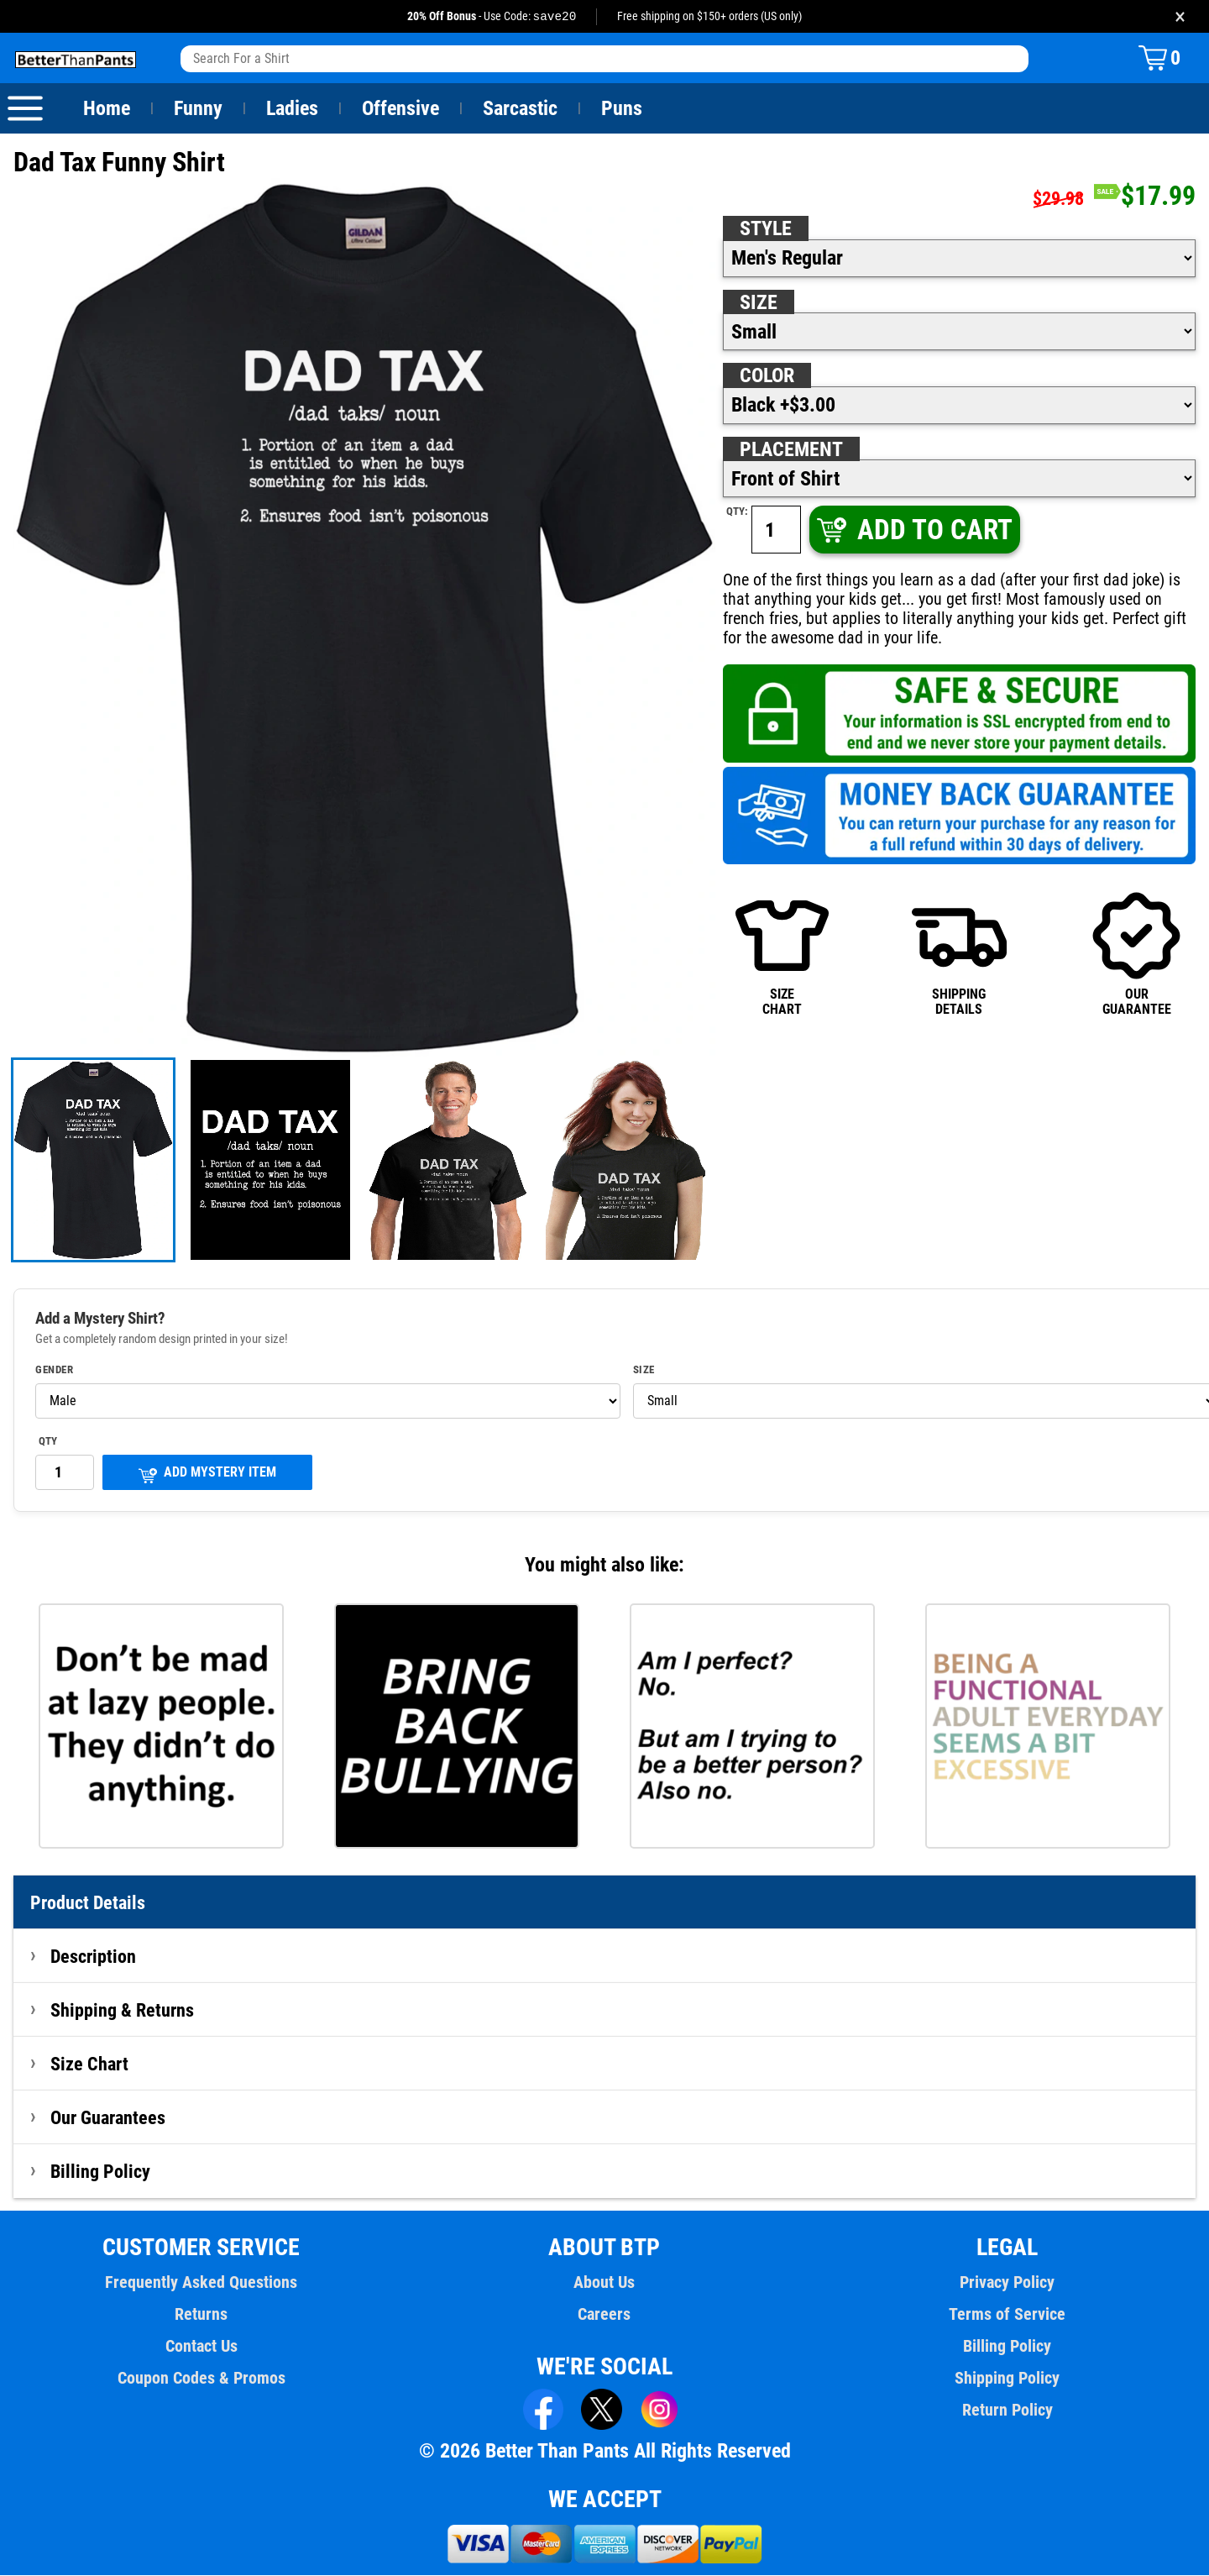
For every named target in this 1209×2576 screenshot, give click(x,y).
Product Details (88, 1903)
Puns (622, 109)
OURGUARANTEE (1136, 953)
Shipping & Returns (122, 2011)
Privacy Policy (1007, 2283)
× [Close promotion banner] (1180, 16)
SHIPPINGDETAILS (959, 953)
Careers (604, 2315)
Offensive (400, 109)
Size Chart (89, 2064)
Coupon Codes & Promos (201, 2379)
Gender (54, 1371)
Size (758, 303)
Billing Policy (99, 2172)
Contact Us (201, 2347)
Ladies (291, 109)
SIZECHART (782, 953)
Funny (198, 109)
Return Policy (1007, 2410)
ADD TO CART (913, 530)
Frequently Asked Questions (201, 2283)
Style (766, 229)
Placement (791, 450)
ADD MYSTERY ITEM (207, 1474)
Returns (201, 2315)
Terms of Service (1007, 2315)
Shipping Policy (1007, 2379)
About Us (605, 2283)
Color (768, 376)
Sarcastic (520, 109)
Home (106, 109)
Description (93, 1957)
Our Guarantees (108, 2118)
